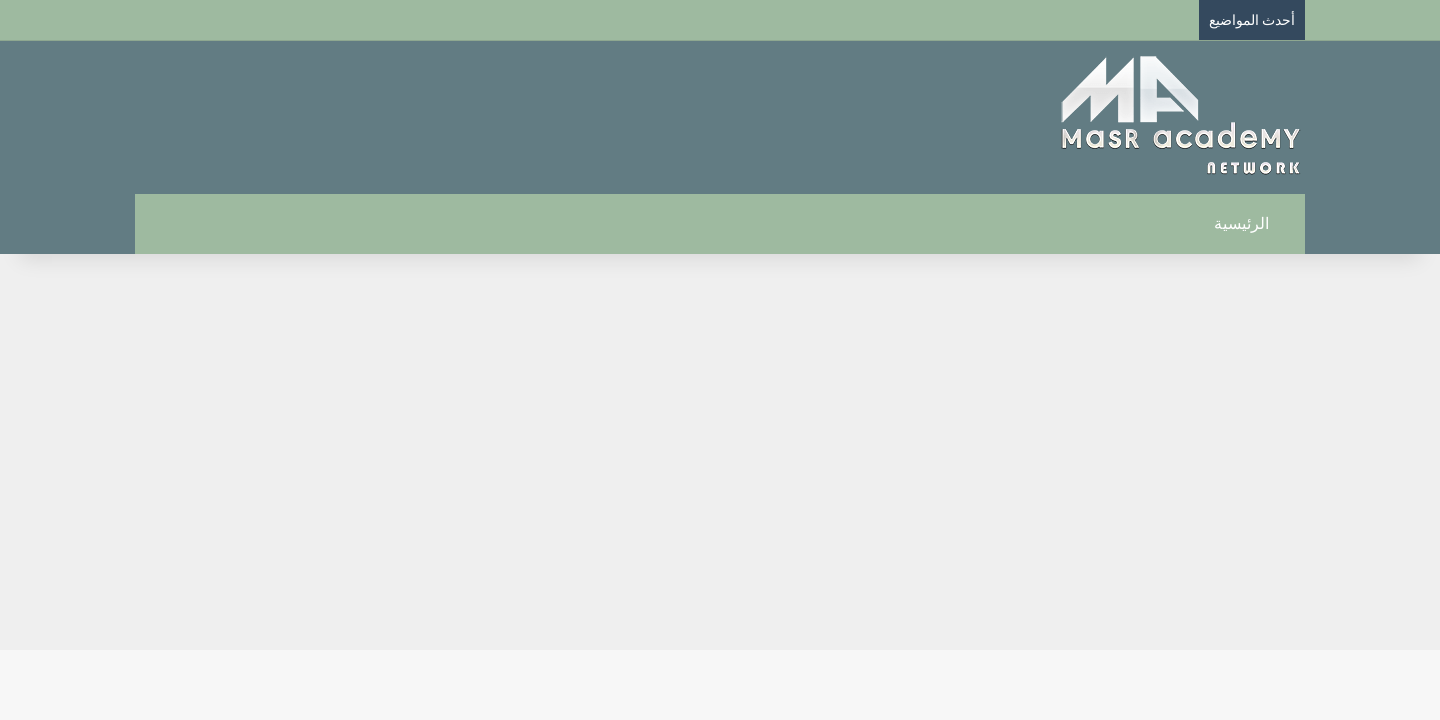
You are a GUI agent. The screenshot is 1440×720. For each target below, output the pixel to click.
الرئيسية (1252, 223)
